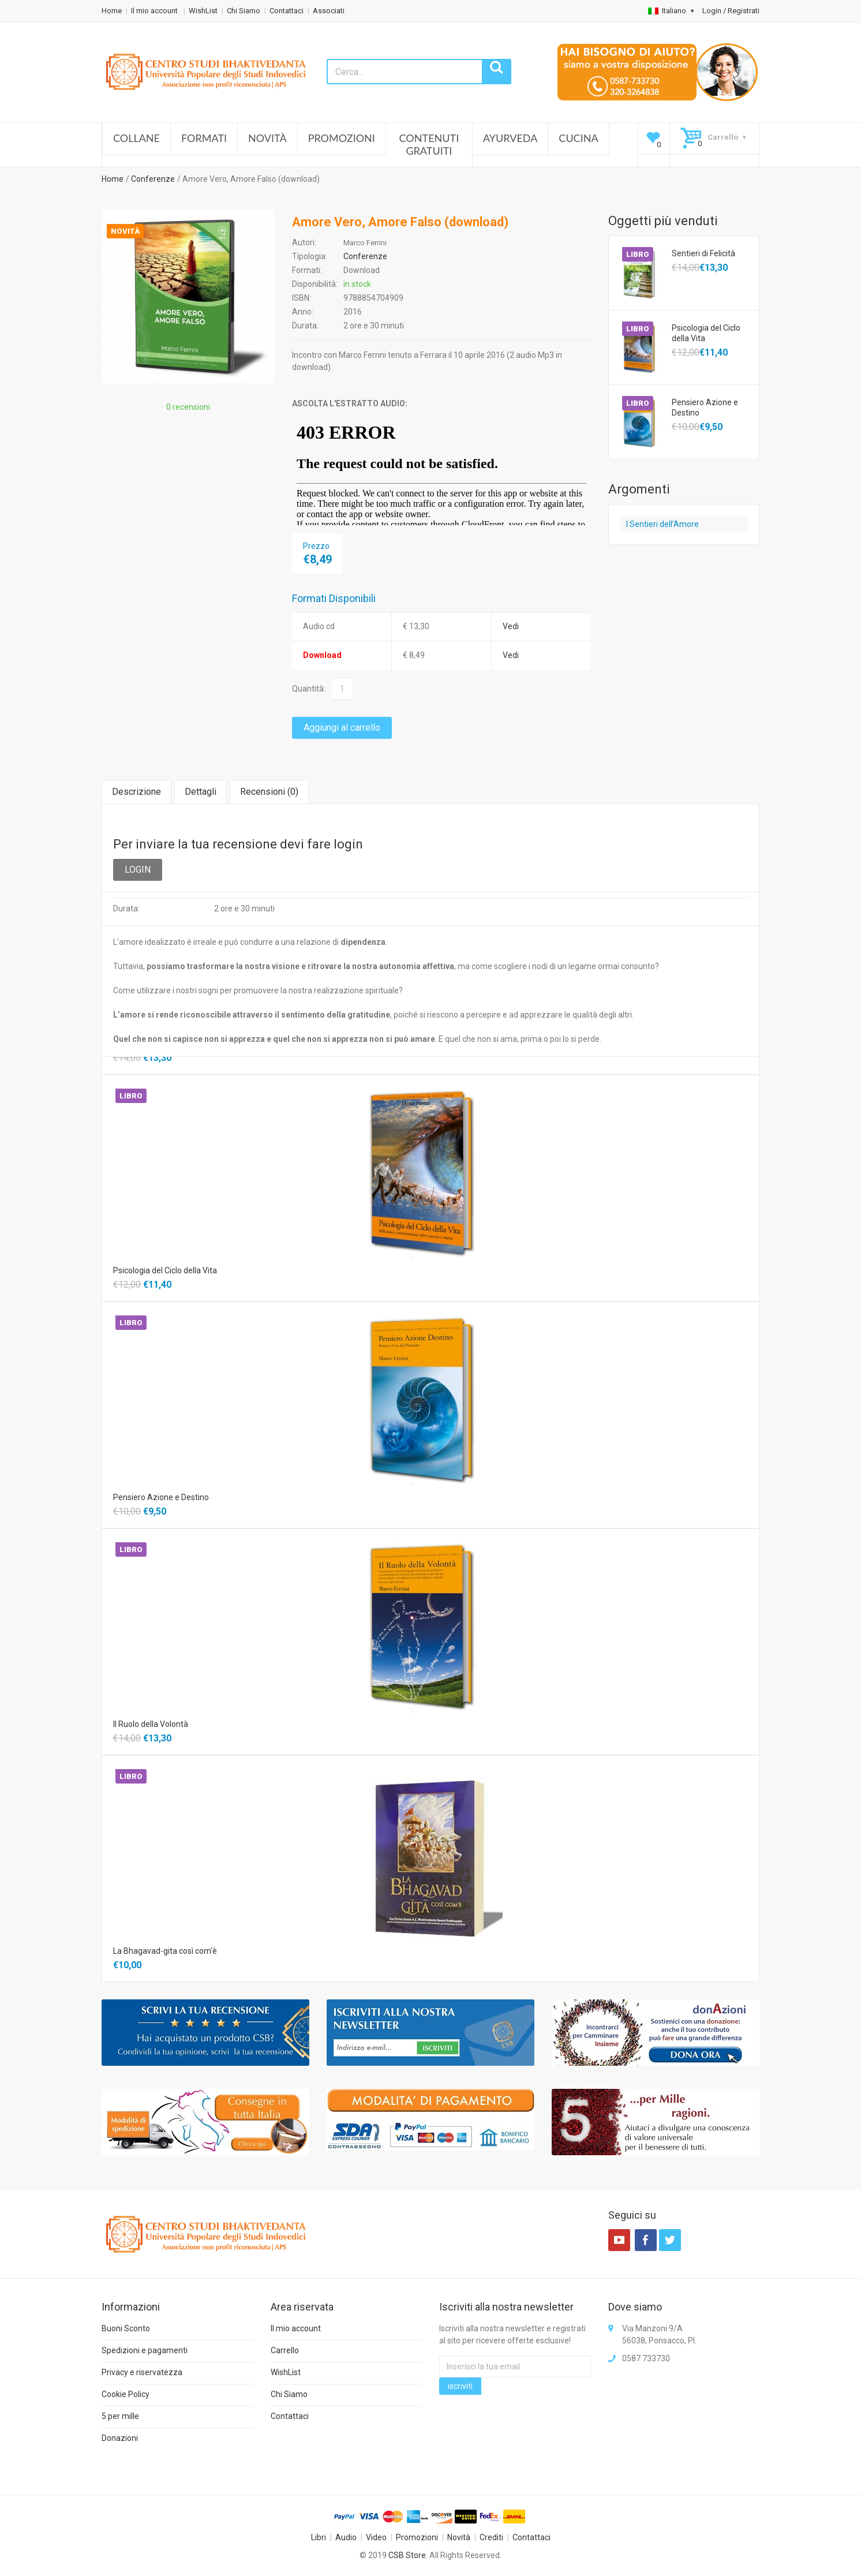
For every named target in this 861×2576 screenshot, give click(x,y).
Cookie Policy (125, 2394)
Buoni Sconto (126, 2328)
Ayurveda (510, 138)
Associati (329, 10)
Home (112, 10)
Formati (204, 138)
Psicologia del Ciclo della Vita (706, 333)
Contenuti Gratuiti (429, 144)
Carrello (285, 2350)
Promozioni (341, 138)
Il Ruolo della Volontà (150, 1724)
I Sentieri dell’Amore (662, 524)
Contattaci (286, 10)
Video (376, 2537)
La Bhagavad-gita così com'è (165, 1951)
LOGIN (138, 869)
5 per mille (120, 2416)
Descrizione (136, 791)
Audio (346, 2537)
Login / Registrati (730, 10)
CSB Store (407, 2555)
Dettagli (200, 791)
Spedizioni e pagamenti (145, 2350)
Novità (267, 138)
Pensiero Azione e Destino (705, 407)
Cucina (578, 138)
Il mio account (155, 10)
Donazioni (120, 2438)
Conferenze (153, 179)
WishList (203, 10)
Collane (136, 138)
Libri (318, 2537)
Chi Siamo (243, 10)
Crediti (491, 2537)
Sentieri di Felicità (703, 253)
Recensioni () (269, 791)
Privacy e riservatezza (142, 2372)
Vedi (511, 626)
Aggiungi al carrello (342, 727)
